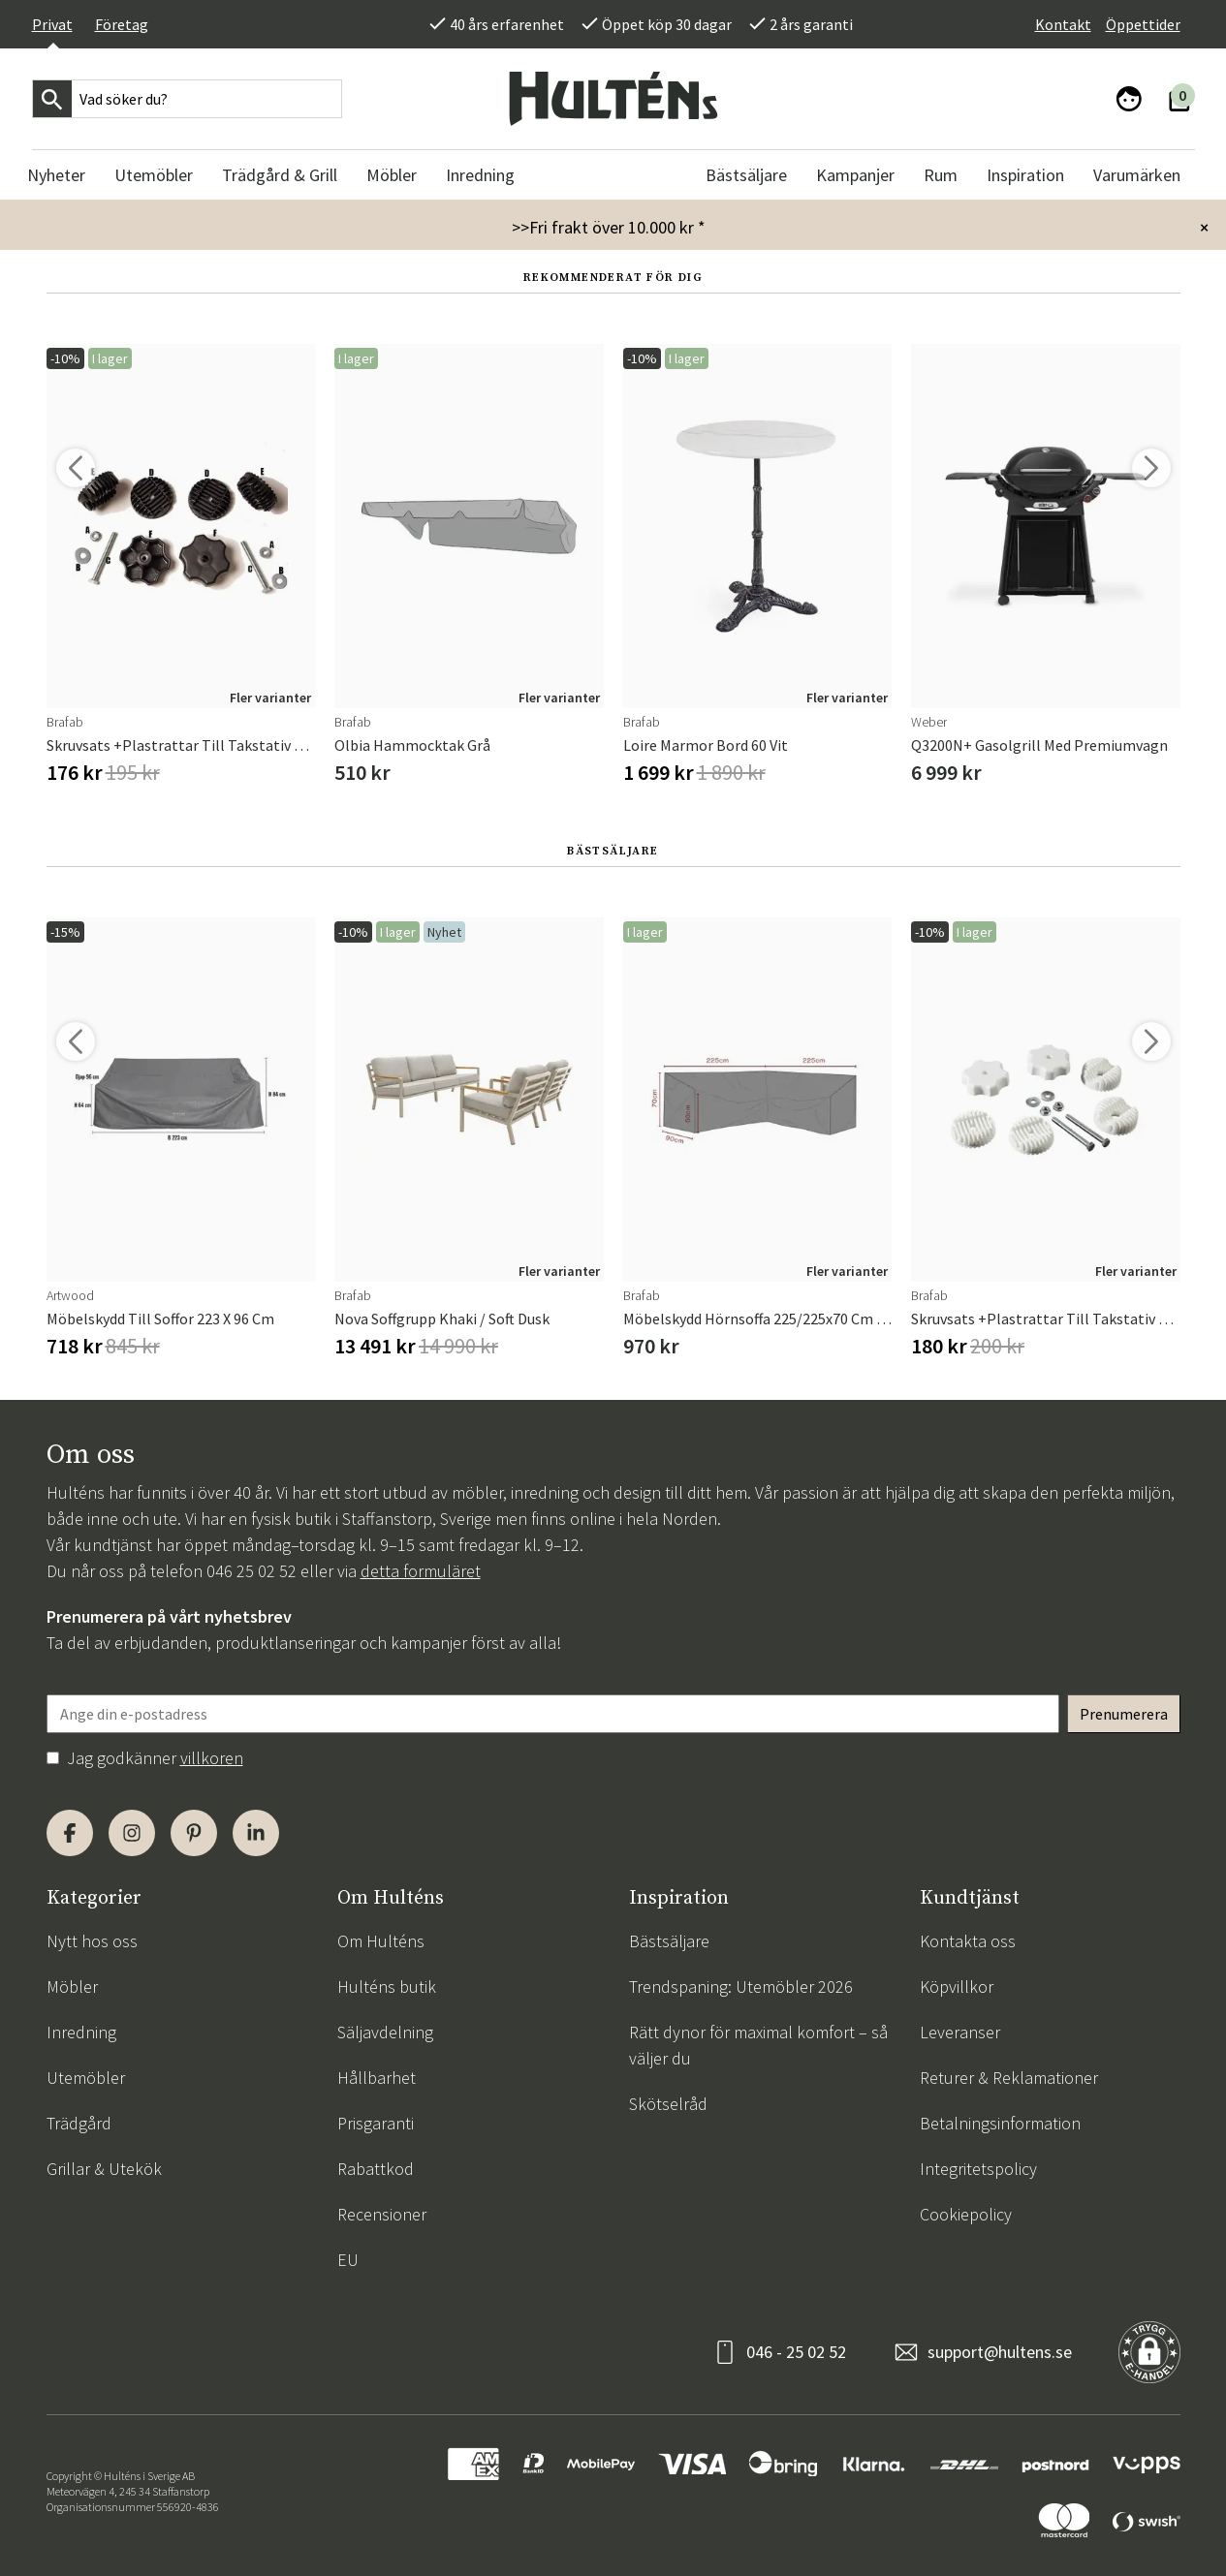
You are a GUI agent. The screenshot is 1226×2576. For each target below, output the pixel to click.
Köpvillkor (956, 1986)
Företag (121, 24)
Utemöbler (86, 2077)
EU (348, 2260)
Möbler (72, 1986)
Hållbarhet (376, 2077)
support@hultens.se (999, 2352)
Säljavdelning (385, 2032)
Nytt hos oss (92, 1941)
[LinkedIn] (256, 1833)
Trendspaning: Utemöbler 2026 (741, 1986)
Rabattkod (375, 2168)
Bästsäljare (669, 1941)
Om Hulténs (380, 1941)
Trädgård (79, 2123)
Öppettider (1143, 24)
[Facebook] (70, 1833)
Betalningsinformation (1000, 2123)
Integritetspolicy (978, 2168)
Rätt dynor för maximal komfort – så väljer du (758, 2045)
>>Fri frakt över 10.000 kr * (609, 227)
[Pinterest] (194, 1833)
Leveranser (960, 2032)
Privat (52, 24)
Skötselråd (668, 2104)
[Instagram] (132, 1833)
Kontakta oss (968, 1941)
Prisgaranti (375, 2123)
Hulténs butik (386, 1986)
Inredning (81, 2032)
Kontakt (1063, 24)
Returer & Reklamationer (1009, 2077)
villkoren (211, 1758)
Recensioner (381, 2214)
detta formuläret (421, 1571)
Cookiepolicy (966, 2214)
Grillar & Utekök (104, 2168)
